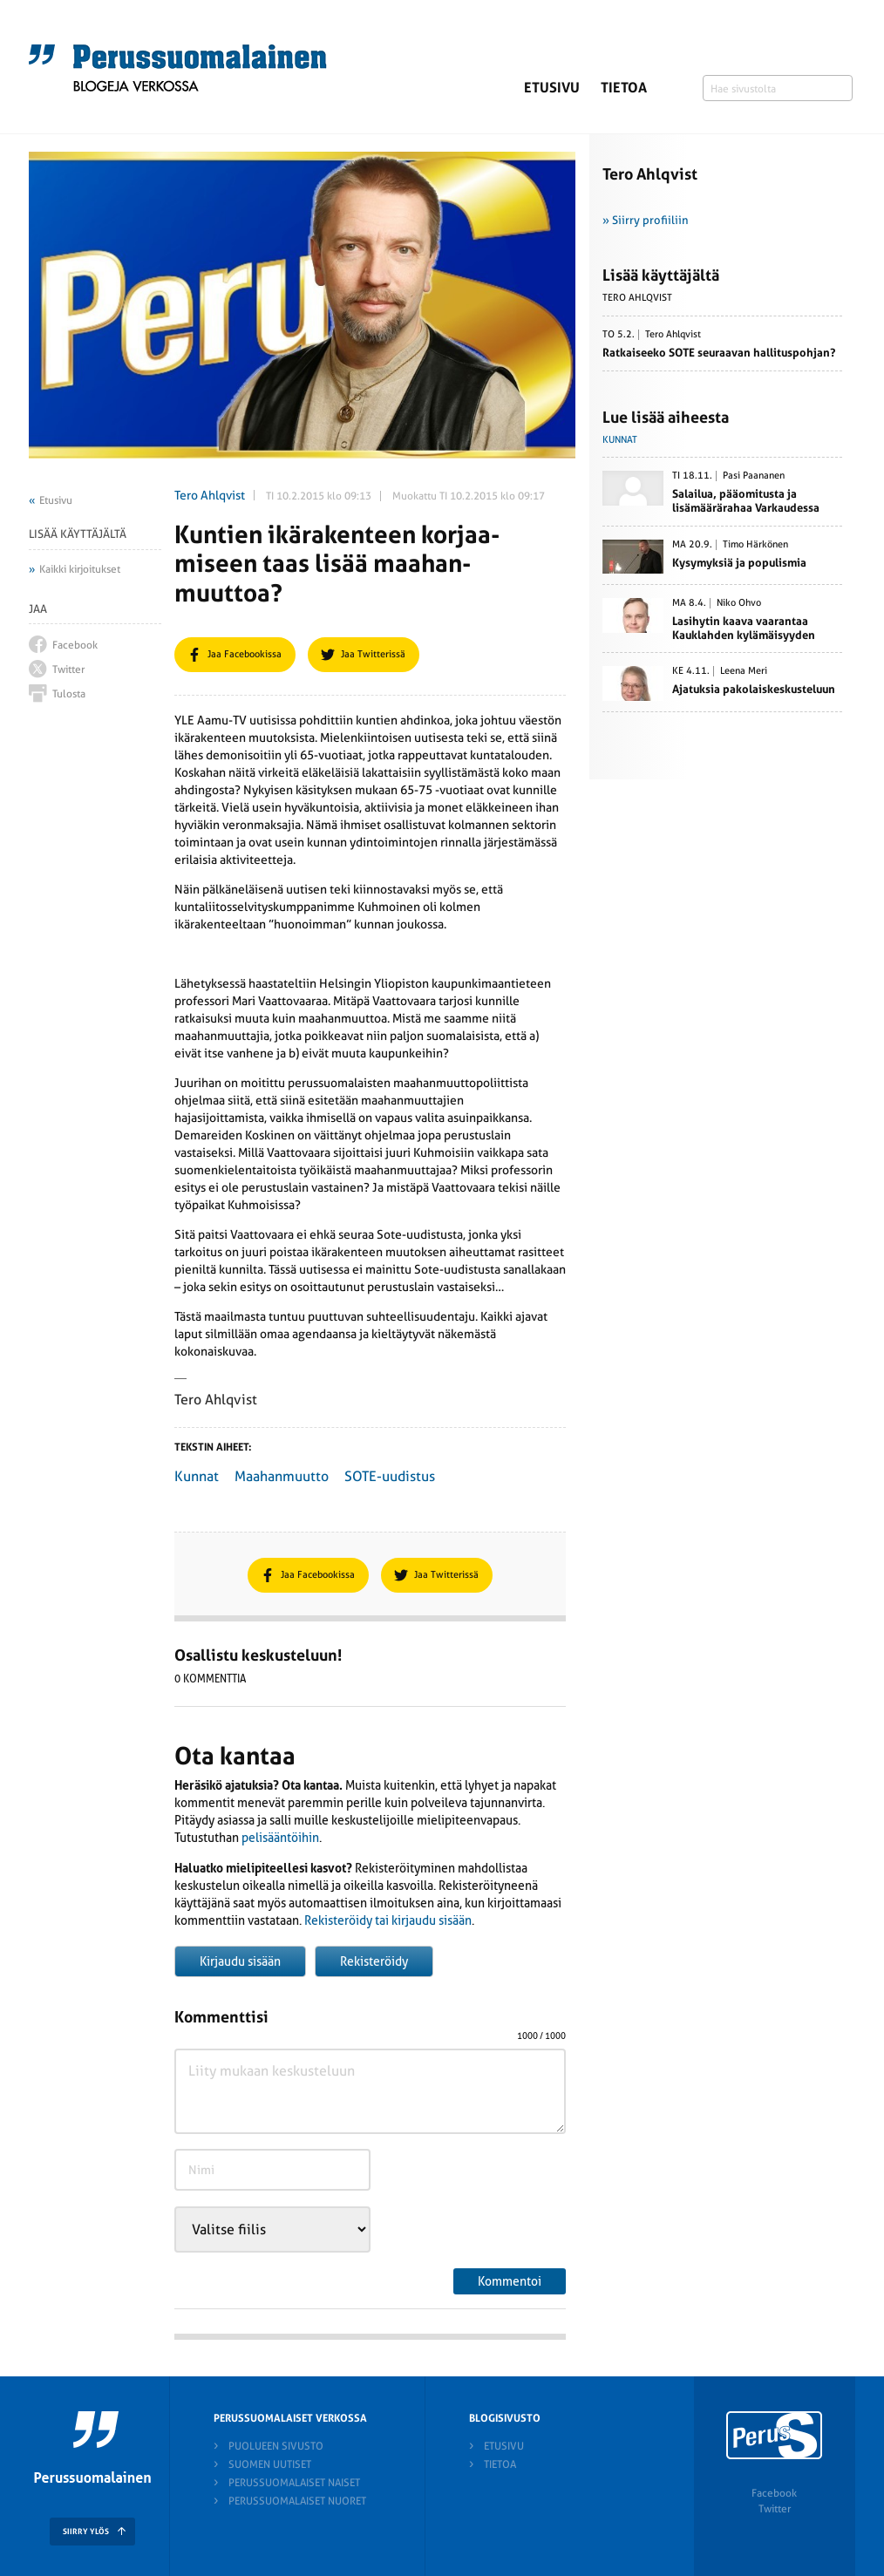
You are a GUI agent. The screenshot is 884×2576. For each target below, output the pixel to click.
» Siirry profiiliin (645, 220)
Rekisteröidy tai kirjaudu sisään (388, 1920)
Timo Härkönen (755, 545)
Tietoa (624, 87)
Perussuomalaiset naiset (294, 2483)
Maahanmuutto (282, 1476)
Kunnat (196, 1476)
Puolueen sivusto (275, 2446)
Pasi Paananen (754, 476)
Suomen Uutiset (269, 2464)
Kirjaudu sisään (240, 1961)
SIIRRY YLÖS (86, 2531)
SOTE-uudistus (389, 1476)
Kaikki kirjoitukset (79, 569)
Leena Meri (743, 671)
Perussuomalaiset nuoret (297, 2501)
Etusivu (552, 87)
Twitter (774, 2509)
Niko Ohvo (739, 603)
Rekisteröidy (374, 1961)
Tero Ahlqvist (209, 495)
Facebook (774, 2493)
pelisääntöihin (280, 1838)
